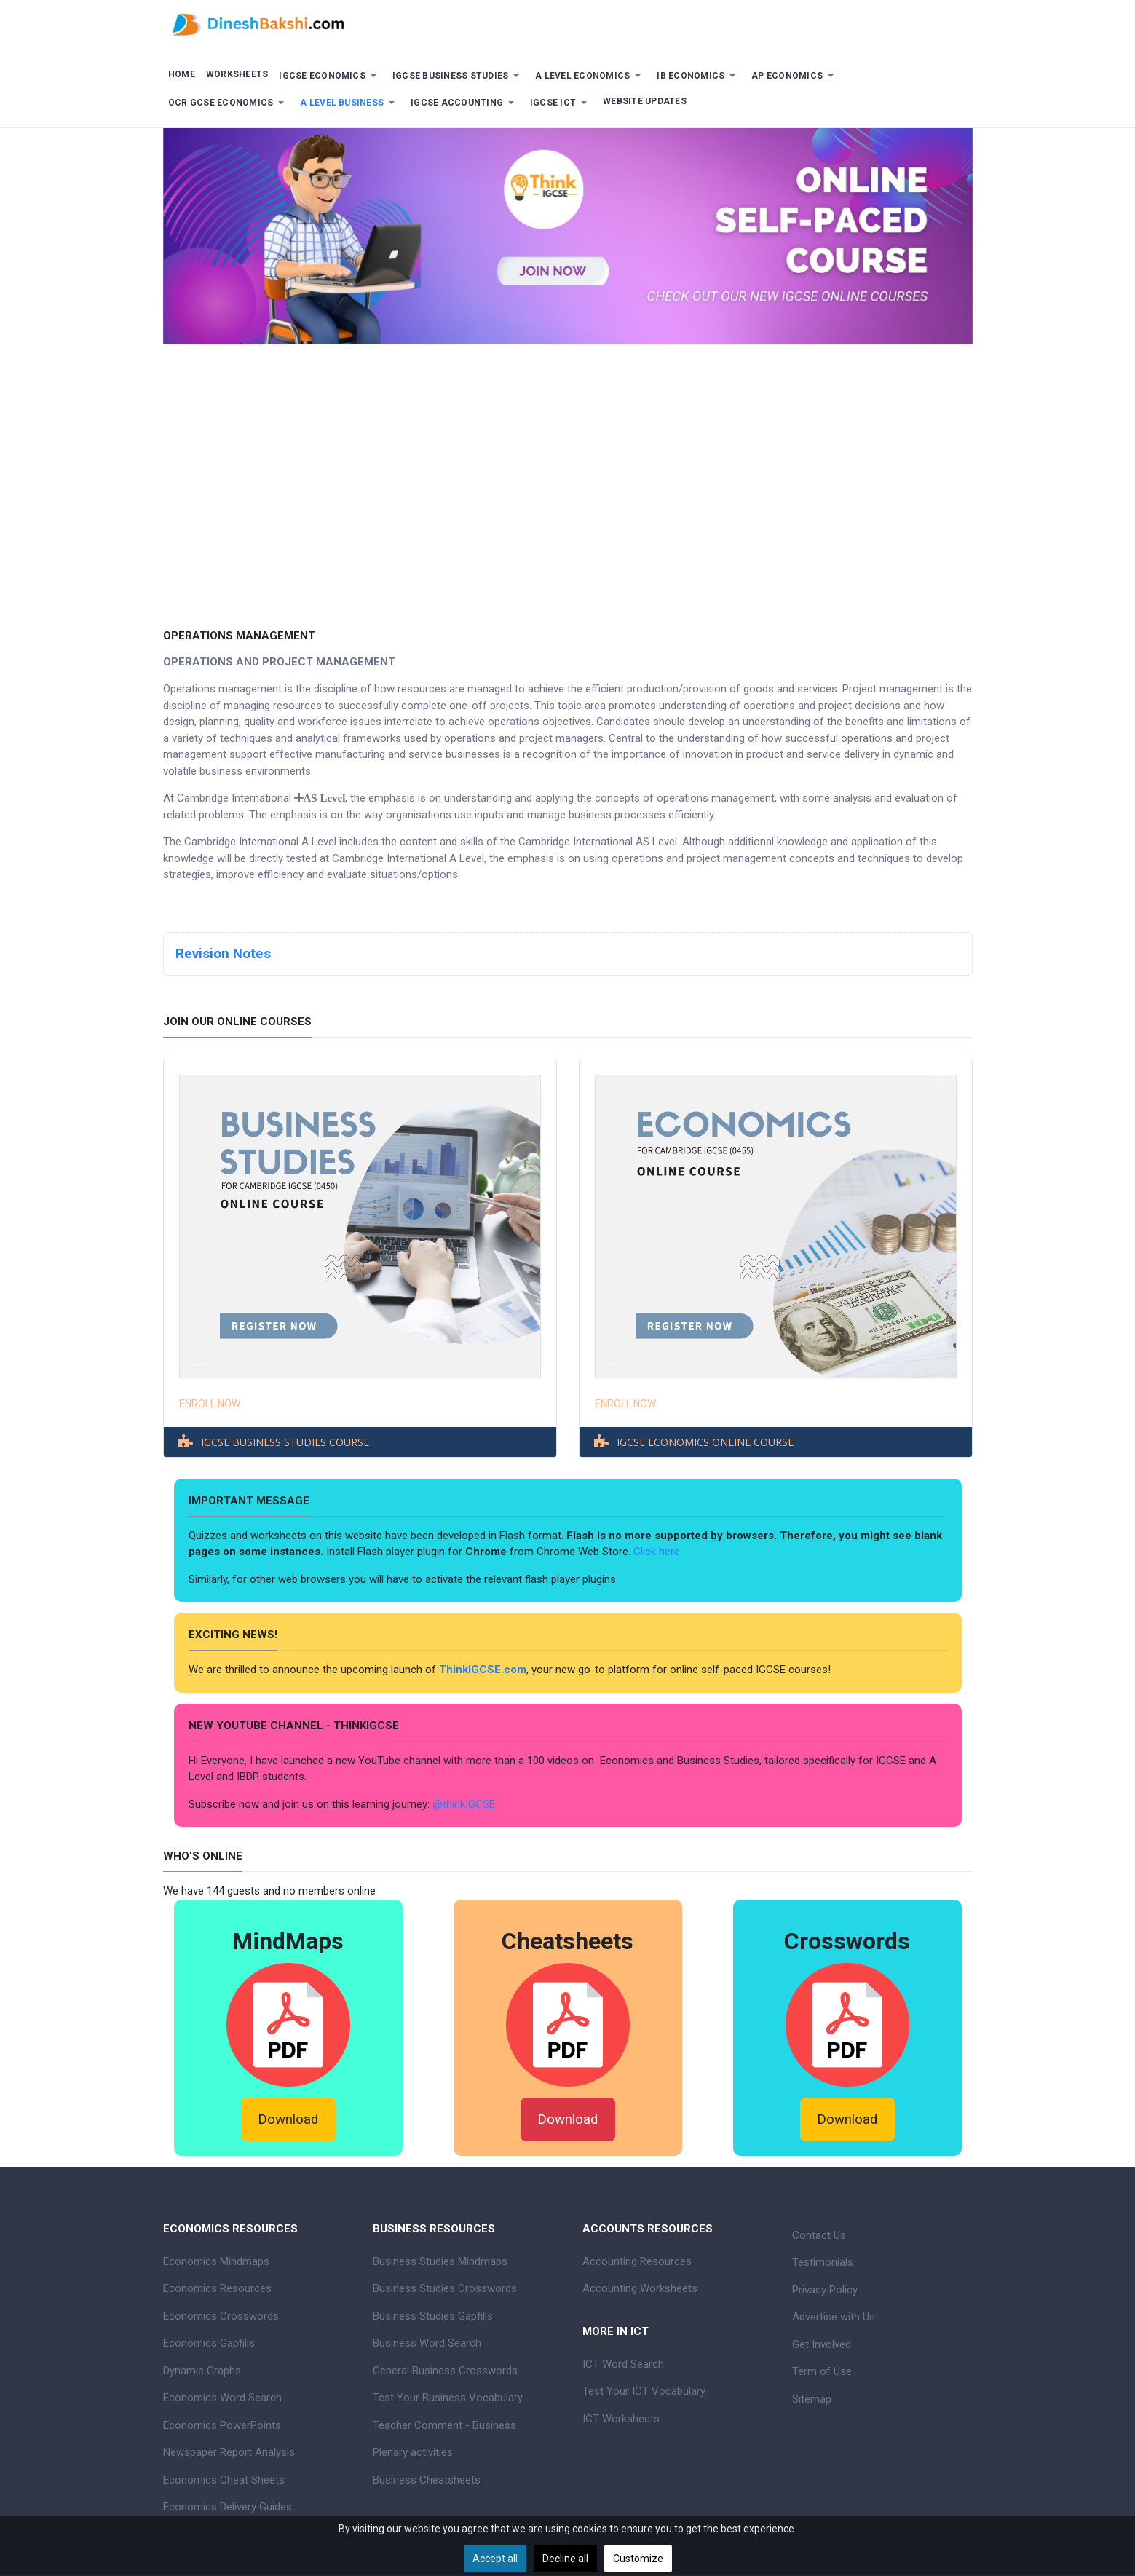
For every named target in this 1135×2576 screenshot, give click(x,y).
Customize (638, 2558)
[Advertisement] (568, 475)
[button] (330, 76)
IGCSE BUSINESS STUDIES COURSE (285, 1442)
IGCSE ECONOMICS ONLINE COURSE (705, 1442)
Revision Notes (223, 954)
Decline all (565, 2558)
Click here (658, 1551)
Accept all (495, 2558)
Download (288, 2119)
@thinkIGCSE (463, 1804)
